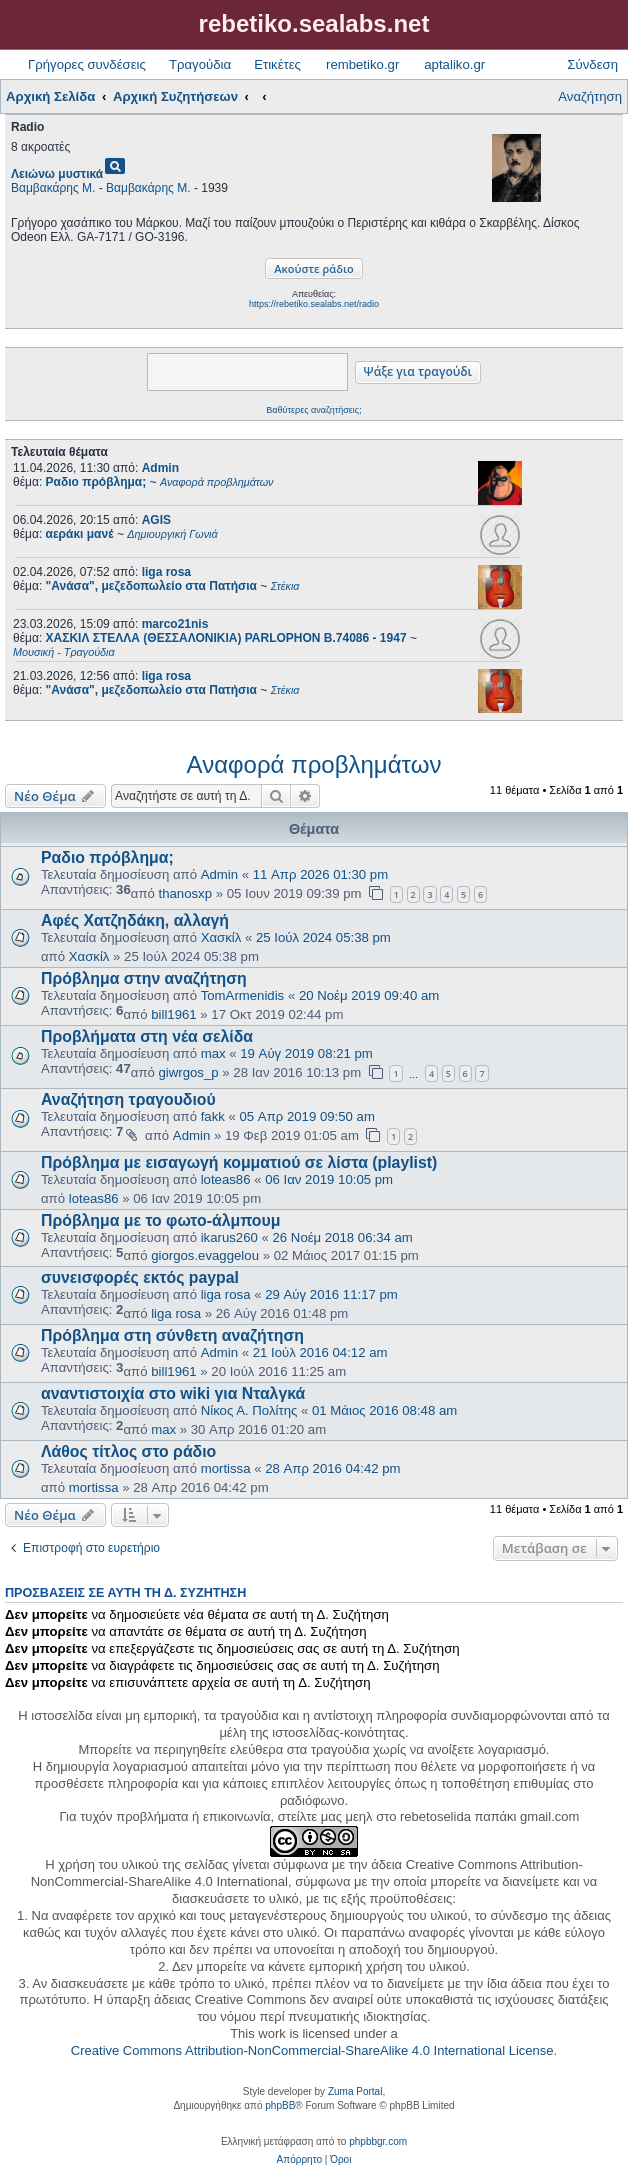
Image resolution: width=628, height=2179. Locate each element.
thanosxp (186, 893)
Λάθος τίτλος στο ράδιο (128, 1451)
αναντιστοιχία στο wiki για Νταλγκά (173, 1393)
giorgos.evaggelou (205, 1255)
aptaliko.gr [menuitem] (454, 64)
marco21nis (175, 624)
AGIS (156, 520)
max (213, 1053)
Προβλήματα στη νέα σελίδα (147, 1036)
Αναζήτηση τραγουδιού (128, 1099)
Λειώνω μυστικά (57, 174)
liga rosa (166, 572)
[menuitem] (299, 2160)
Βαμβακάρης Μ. (53, 188)
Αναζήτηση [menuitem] (590, 96)
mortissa (226, 1468)
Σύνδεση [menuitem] (592, 64)
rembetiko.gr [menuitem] (362, 64)
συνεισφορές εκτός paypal (140, 1277)
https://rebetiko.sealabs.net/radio (314, 304)
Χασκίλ (221, 937)
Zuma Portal (355, 2091)
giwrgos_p (189, 1072)
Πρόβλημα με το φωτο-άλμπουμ (160, 1220)
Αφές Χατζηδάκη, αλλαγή (135, 920)
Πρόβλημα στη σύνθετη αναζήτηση (172, 1335)
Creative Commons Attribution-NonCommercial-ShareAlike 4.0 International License (312, 2050)
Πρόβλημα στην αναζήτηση (144, 978)
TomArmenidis (243, 995)
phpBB (280, 2105)
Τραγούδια (200, 64)
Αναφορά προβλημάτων (314, 764)
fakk (213, 1116)
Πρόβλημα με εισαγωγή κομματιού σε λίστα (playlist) (239, 1162)
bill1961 (173, 1014)
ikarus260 (229, 1237)
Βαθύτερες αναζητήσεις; (313, 410)
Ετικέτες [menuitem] (277, 64)
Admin (160, 468)
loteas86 (226, 1179)
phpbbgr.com (378, 2141)
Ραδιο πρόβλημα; (107, 857)
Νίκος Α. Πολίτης (249, 1410)
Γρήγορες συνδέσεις (87, 64)
